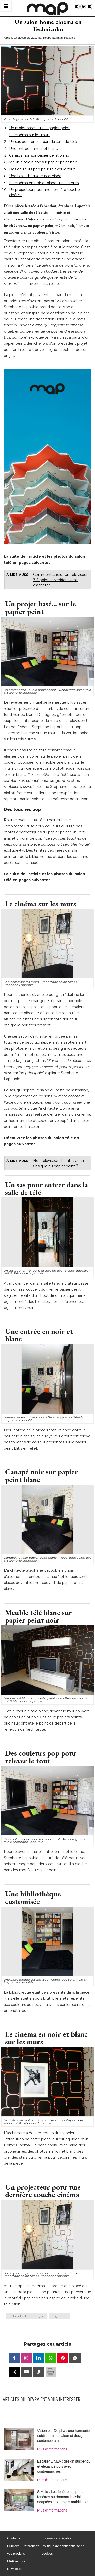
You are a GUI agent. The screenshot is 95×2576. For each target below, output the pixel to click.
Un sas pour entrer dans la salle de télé (43, 141)
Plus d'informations (52, 2449)
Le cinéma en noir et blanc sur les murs (44, 183)
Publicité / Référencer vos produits (23, 2549)
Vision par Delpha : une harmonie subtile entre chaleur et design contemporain (63, 2436)
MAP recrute (16, 2561)
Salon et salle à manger (26, 2316)
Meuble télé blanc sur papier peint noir (43, 162)
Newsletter (15, 2569)
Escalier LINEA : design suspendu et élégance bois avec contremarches (64, 2466)
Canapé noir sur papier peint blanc (39, 155)
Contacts (13, 2538)
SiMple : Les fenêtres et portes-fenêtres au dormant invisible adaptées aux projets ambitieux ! (62, 2497)
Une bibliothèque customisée (35, 176)
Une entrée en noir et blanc (33, 148)
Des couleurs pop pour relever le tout (42, 169)
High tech (59, 2316)
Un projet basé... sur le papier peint (39, 128)
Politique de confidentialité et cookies (63, 2549)
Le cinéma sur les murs (29, 135)
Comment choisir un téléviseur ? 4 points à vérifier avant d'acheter (60, 579)
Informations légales (56, 2538)
